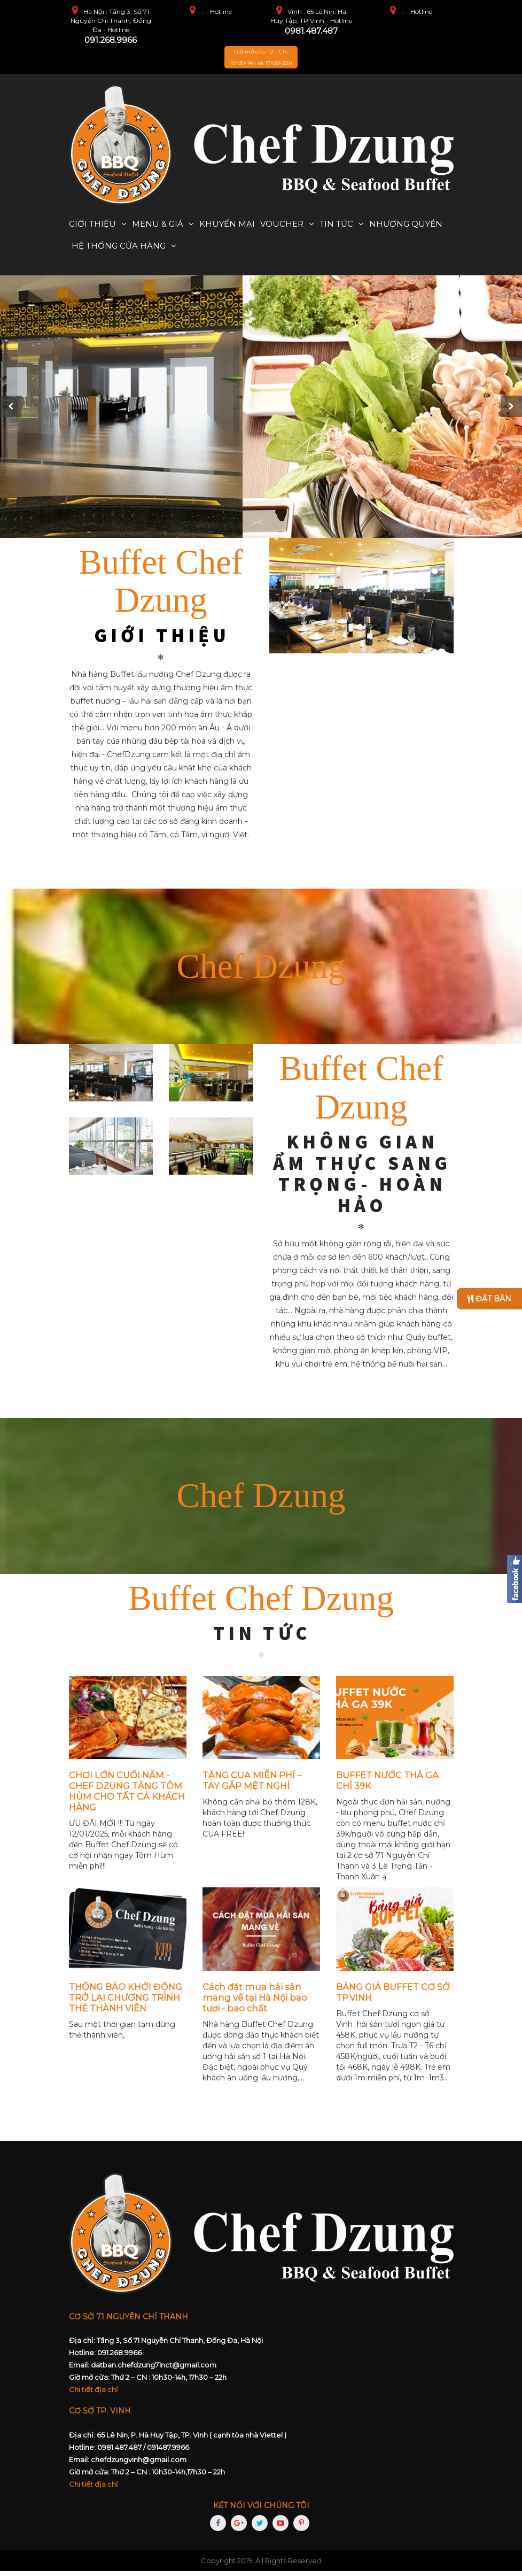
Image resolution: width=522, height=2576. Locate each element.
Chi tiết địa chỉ (93, 2394)
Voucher (281, 224)
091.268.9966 (110, 40)
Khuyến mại (227, 224)
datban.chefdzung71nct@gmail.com (153, 2369)
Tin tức (336, 224)
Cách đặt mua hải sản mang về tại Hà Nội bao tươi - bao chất (254, 2002)
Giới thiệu (92, 224)
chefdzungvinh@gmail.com (138, 2464)
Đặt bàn (489, 1299)
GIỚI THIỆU (162, 640)
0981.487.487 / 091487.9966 (143, 2452)
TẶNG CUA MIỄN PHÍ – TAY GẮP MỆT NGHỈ (251, 1785)
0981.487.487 (311, 31)
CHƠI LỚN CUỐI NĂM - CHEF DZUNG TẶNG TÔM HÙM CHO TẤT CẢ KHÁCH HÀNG (127, 1796)
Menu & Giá (157, 224)
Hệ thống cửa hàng (119, 246)
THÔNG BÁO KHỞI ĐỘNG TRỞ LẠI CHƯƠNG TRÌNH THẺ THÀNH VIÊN (125, 2002)
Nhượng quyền (405, 224)
